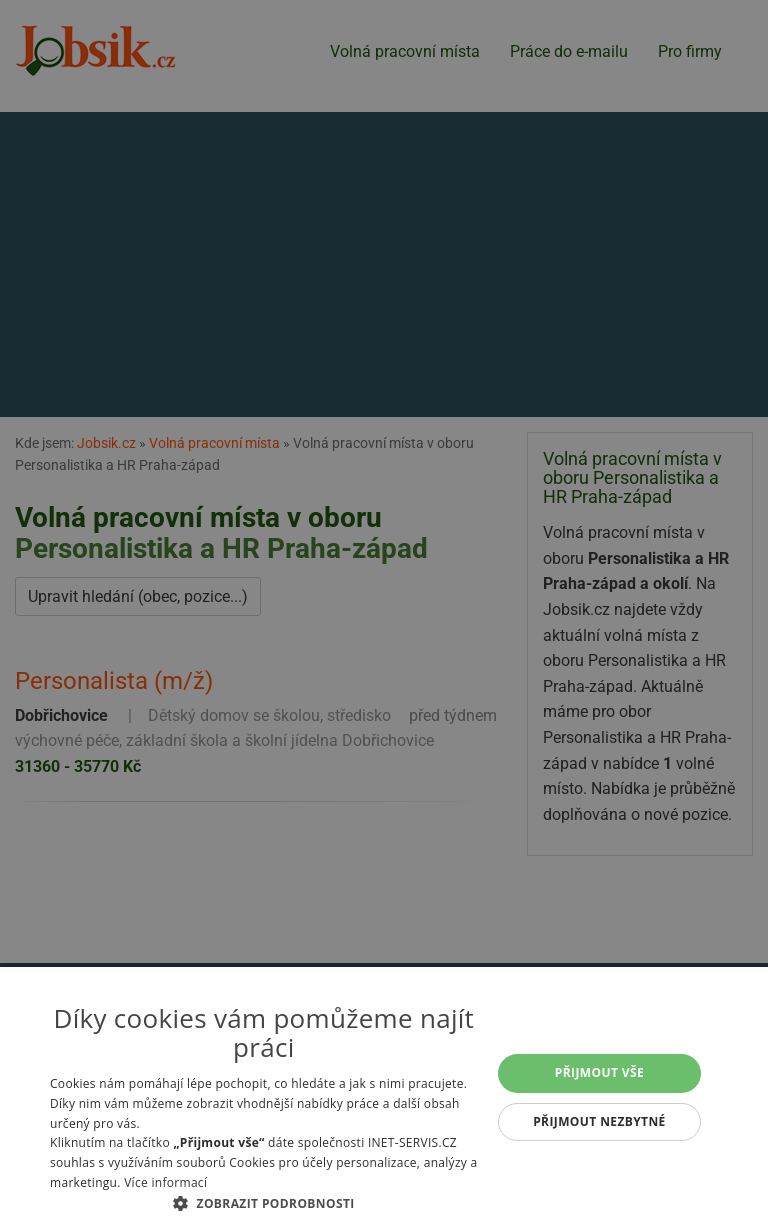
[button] (264, 1203)
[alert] (384, 614)
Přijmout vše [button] (599, 1072)
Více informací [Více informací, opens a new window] (165, 1182)
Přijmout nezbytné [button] (599, 1121)
